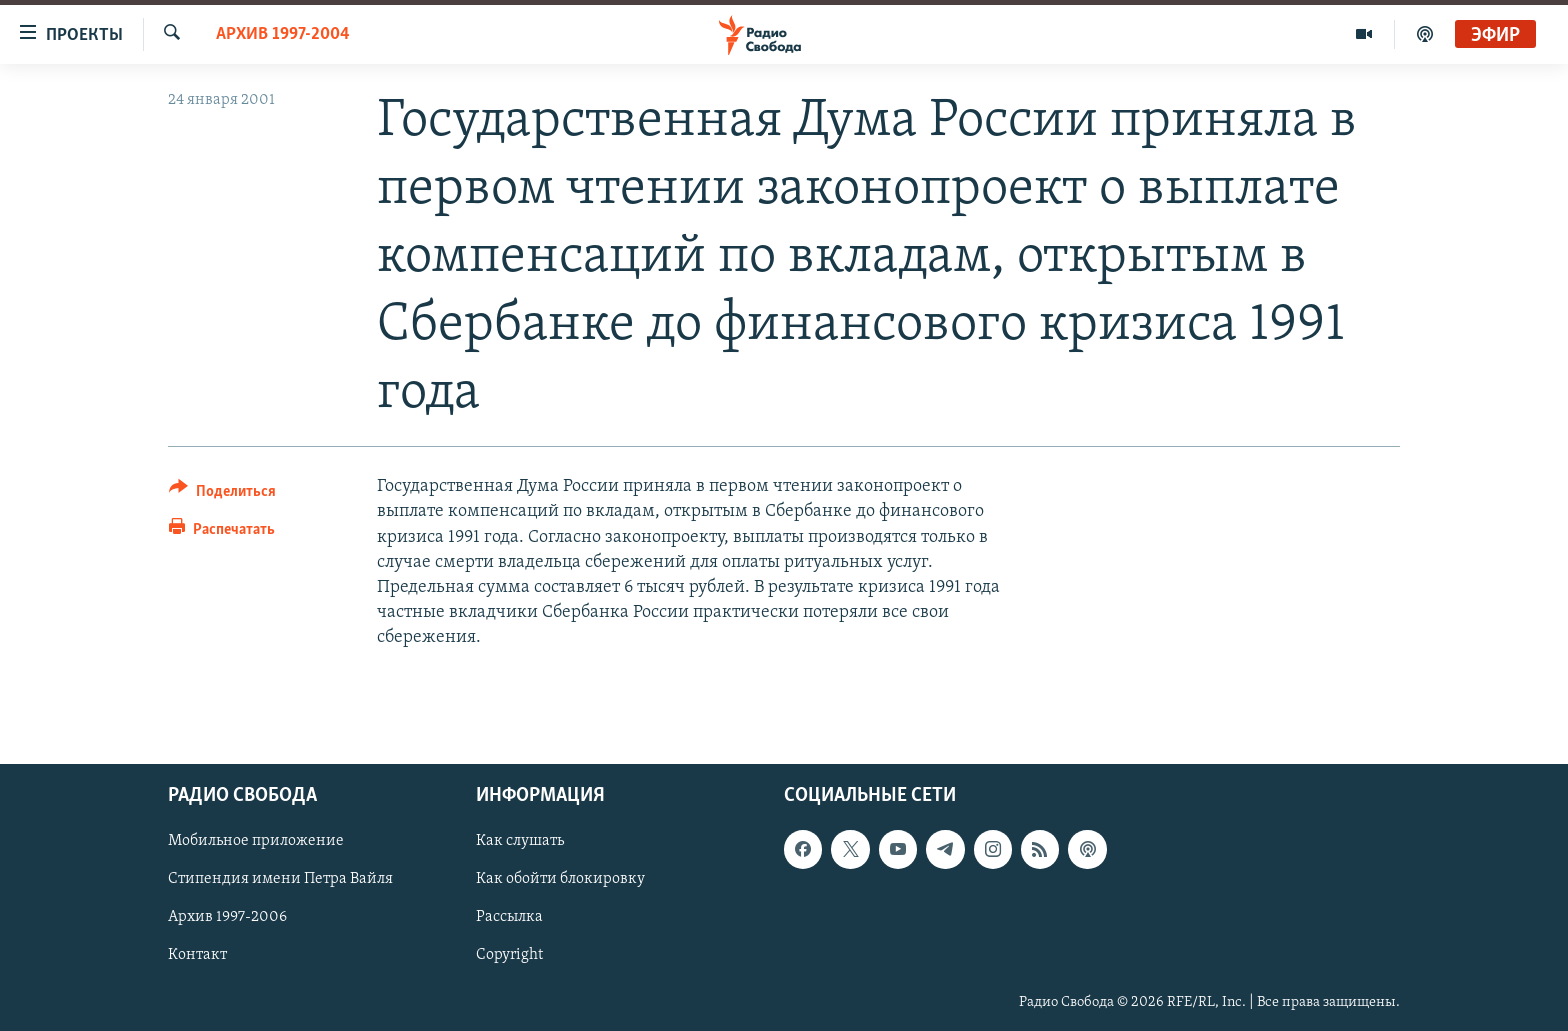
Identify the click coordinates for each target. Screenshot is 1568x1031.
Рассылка (509, 917)
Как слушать (520, 841)
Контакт (197, 955)
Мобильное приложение (256, 841)
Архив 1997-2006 (227, 917)
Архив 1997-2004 (283, 34)
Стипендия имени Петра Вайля (280, 879)
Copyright (509, 955)
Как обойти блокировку (560, 879)
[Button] (222, 494)
